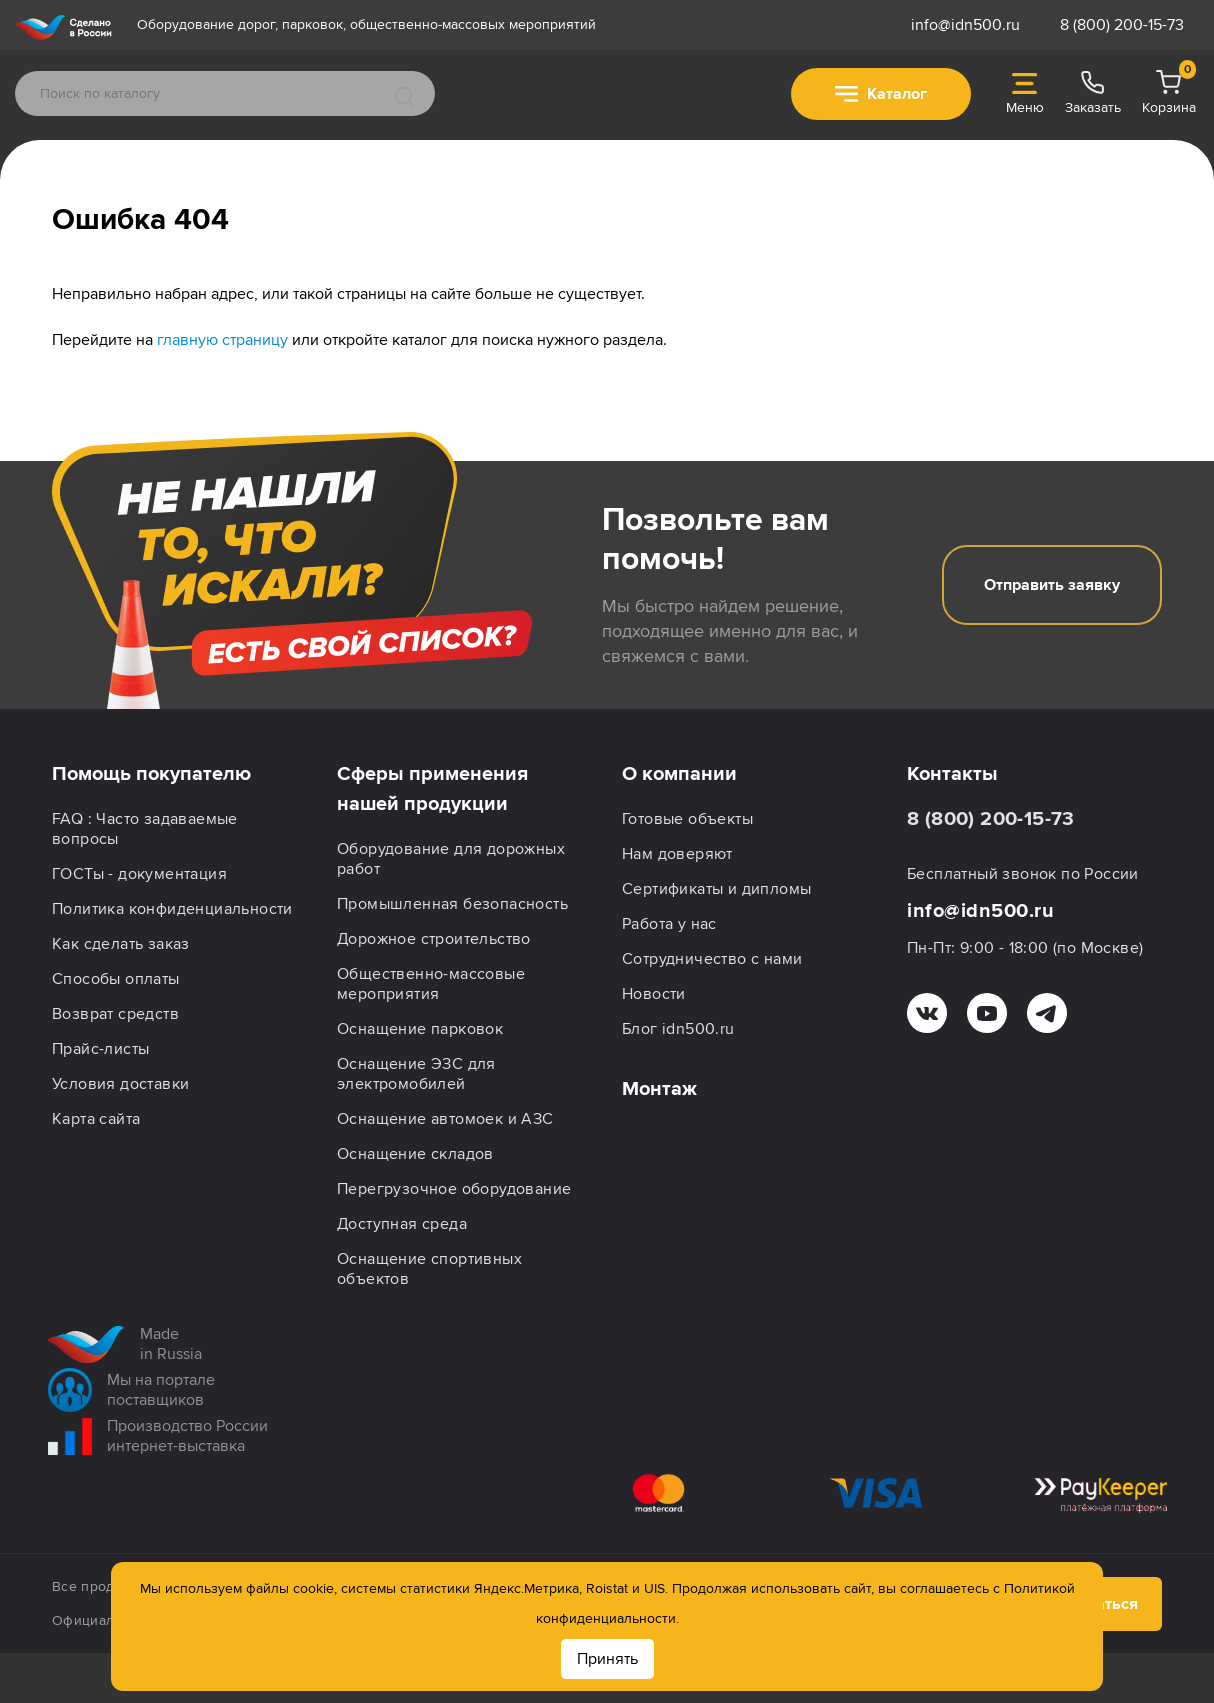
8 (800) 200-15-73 (1122, 25)
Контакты (952, 774)
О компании (679, 774)
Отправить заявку (1052, 585)
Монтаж (659, 1089)
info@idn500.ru (965, 25)
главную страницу (222, 340)
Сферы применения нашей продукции (432, 789)
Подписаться (1073, 1490)
